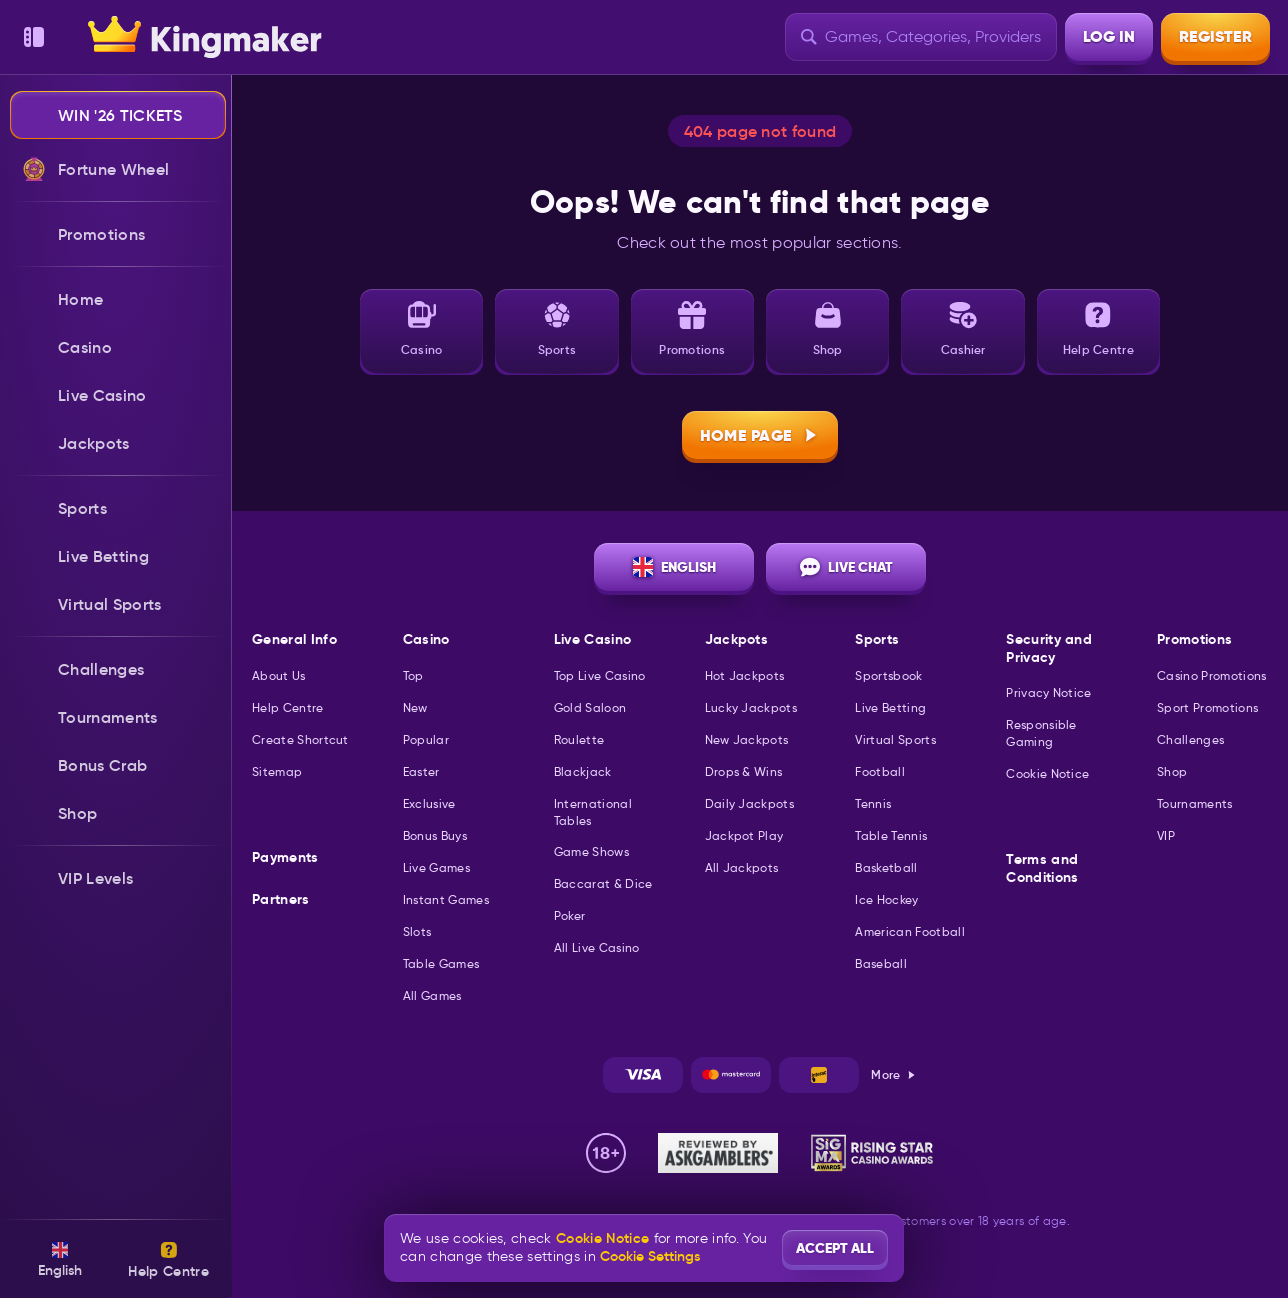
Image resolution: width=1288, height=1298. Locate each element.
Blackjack (583, 771)
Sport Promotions (1207, 707)
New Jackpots (747, 739)
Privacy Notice (1048, 692)
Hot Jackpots (745, 675)
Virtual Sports (895, 739)
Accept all (835, 1248)
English (674, 567)
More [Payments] (893, 1074)
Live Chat (846, 567)
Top (413, 675)
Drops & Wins (744, 771)
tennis (873, 803)
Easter (421, 771)
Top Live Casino (600, 675)
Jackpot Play (744, 835)
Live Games (436, 867)
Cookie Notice (1047, 773)
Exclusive (429, 803)
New (415, 707)
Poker (570, 915)
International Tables (593, 812)
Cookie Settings (650, 1256)
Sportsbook (888, 675)
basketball (886, 867)
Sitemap (277, 771)
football (880, 771)
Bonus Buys (435, 835)
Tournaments (1195, 803)
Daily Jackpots (749, 803)
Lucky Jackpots (751, 707)
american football (909, 931)
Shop (1172, 771)
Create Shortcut (300, 739)
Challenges (1190, 739)
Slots (417, 931)
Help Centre (288, 707)
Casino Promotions (1211, 675)
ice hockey (886, 899)
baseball (881, 963)
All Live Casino (597, 947)
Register (1215, 36)
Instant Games (446, 899)
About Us (279, 675)
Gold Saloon (590, 707)
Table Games (441, 963)
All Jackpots (742, 867)
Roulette (579, 739)
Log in (1109, 36)
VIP (1166, 835)
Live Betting (890, 707)
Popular (426, 739)
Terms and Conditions (1042, 868)
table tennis (891, 835)
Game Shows (591, 851)
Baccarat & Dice (603, 883)
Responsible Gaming (1041, 733)
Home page (760, 435)
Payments (285, 857)
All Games (432, 995)
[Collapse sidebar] (34, 37)
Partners (281, 899)
